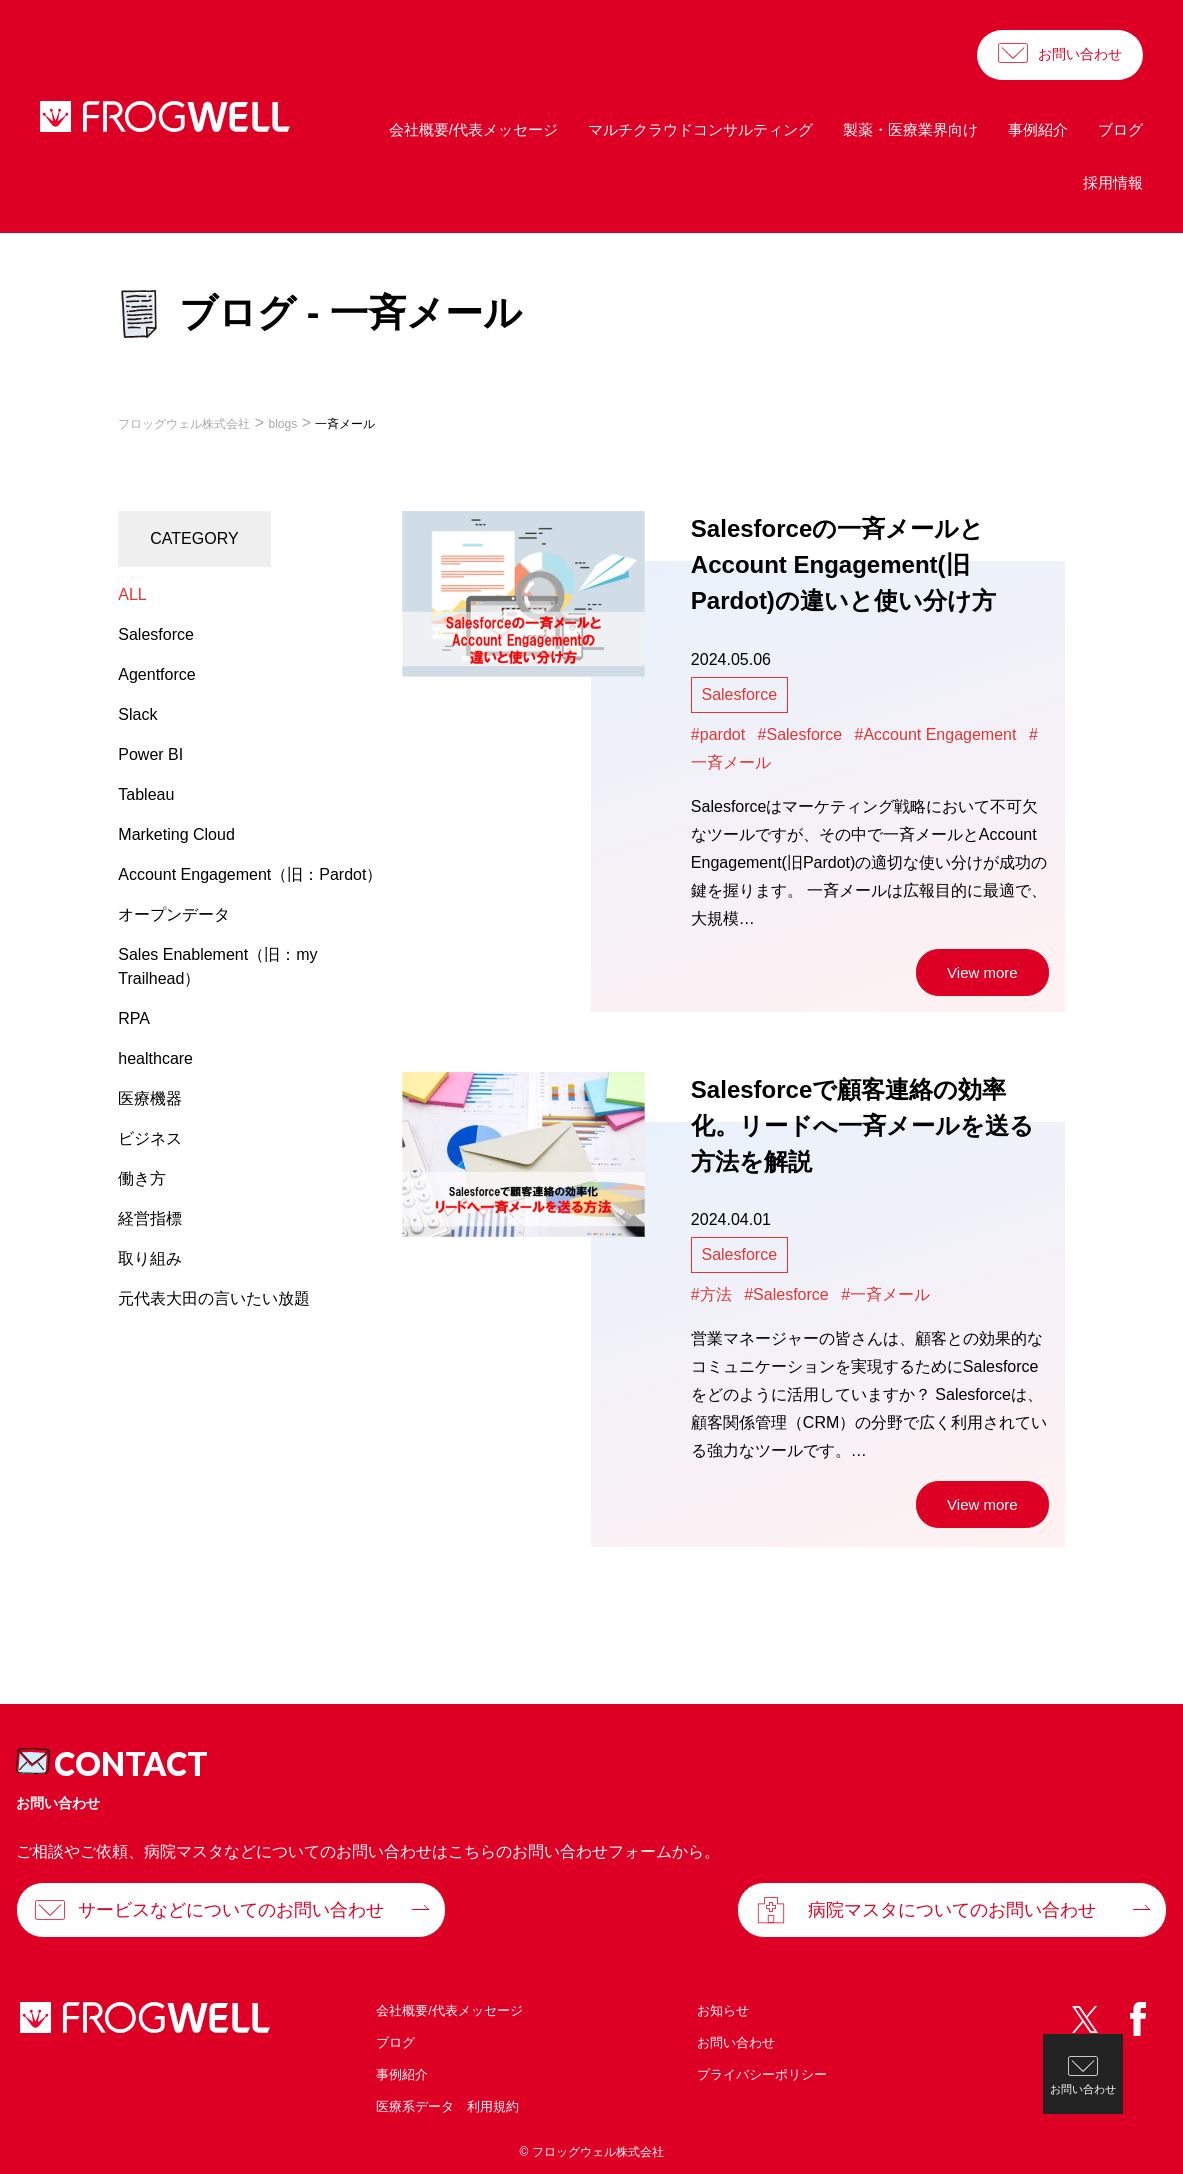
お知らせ (723, 2010)
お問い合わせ (1080, 54)
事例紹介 (1038, 129)
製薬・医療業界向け (910, 129)
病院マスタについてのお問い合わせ (952, 1910)
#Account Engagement (936, 734)
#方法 (711, 1294)
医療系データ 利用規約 (447, 2106)
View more (982, 972)
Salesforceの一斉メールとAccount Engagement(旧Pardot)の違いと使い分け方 (843, 564)
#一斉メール (885, 1294)
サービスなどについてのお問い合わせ (231, 1910)
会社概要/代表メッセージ (473, 129)
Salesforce (739, 694)
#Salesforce (800, 734)
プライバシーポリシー (762, 2074)
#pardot (718, 734)
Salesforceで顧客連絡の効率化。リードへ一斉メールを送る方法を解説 (862, 1125)
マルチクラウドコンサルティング (700, 129)
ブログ (1120, 129)
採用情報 (1113, 182)
